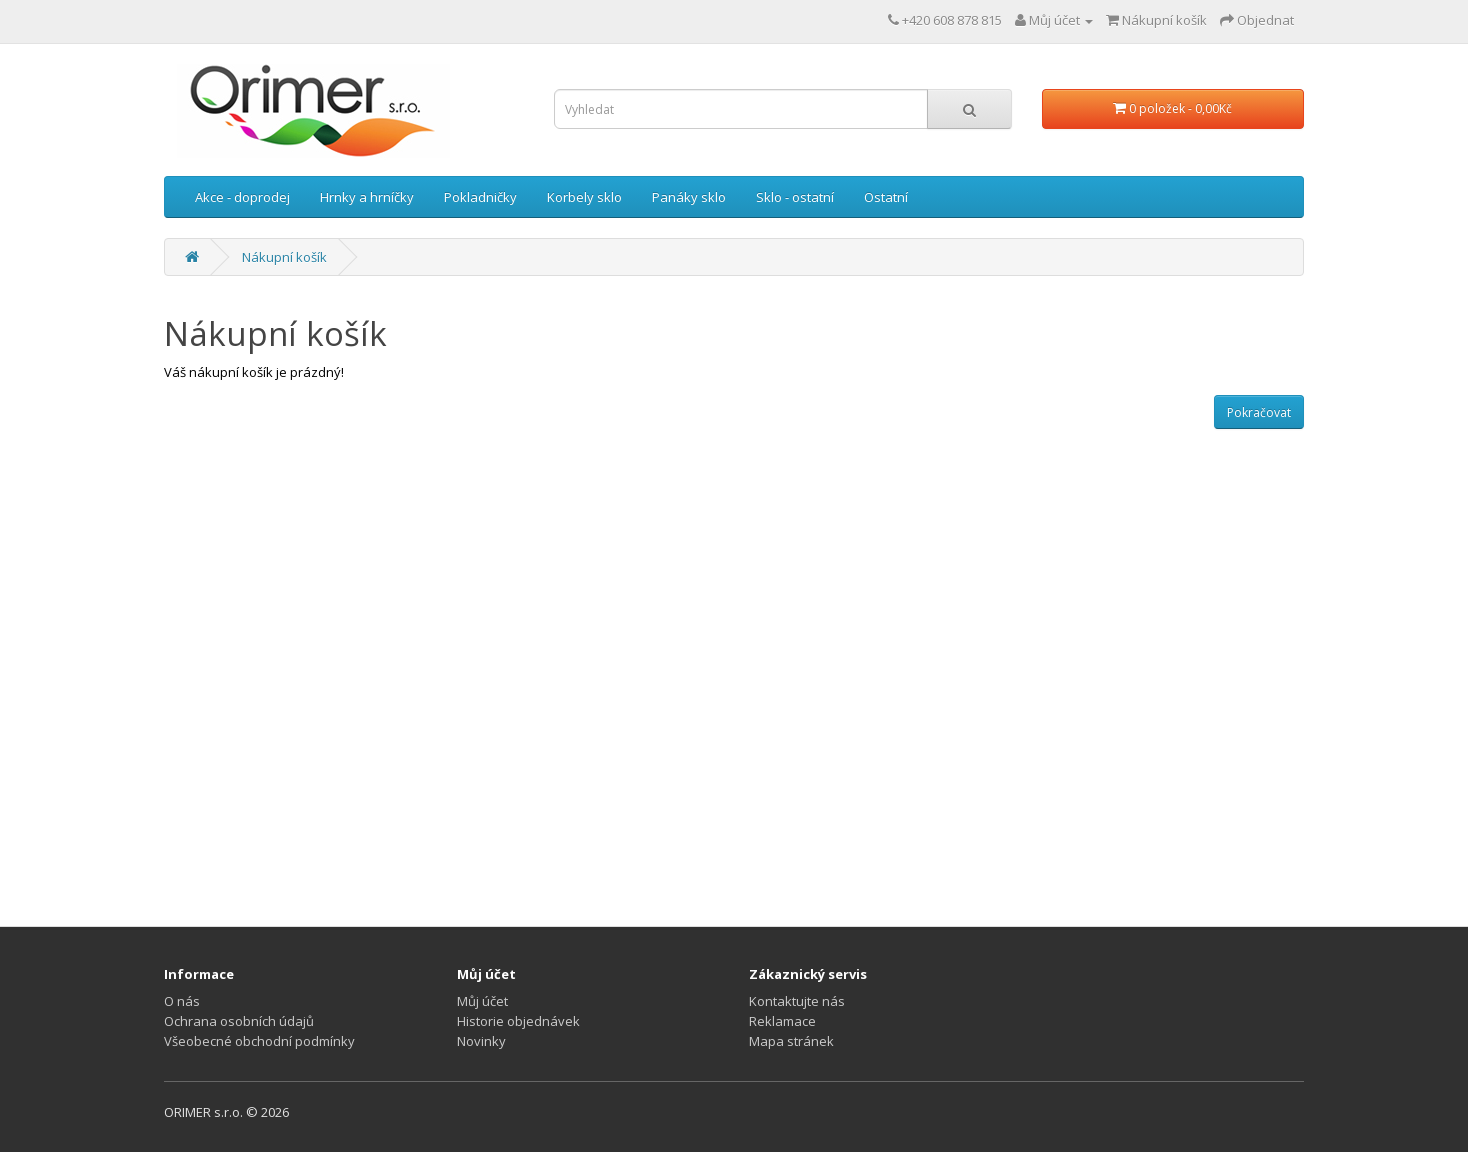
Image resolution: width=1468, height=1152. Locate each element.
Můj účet (482, 1001)
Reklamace (782, 1021)
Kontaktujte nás (797, 1001)
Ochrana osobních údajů (239, 1021)
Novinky (481, 1041)
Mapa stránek (791, 1041)
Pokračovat (1259, 412)
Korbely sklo (584, 197)
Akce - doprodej (242, 197)
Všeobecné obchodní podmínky (259, 1041)
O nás (182, 1001)
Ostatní (886, 197)
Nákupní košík (284, 257)
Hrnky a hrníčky (367, 197)
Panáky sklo (689, 197)
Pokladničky (480, 197)
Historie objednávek (518, 1021)
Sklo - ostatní (795, 197)
